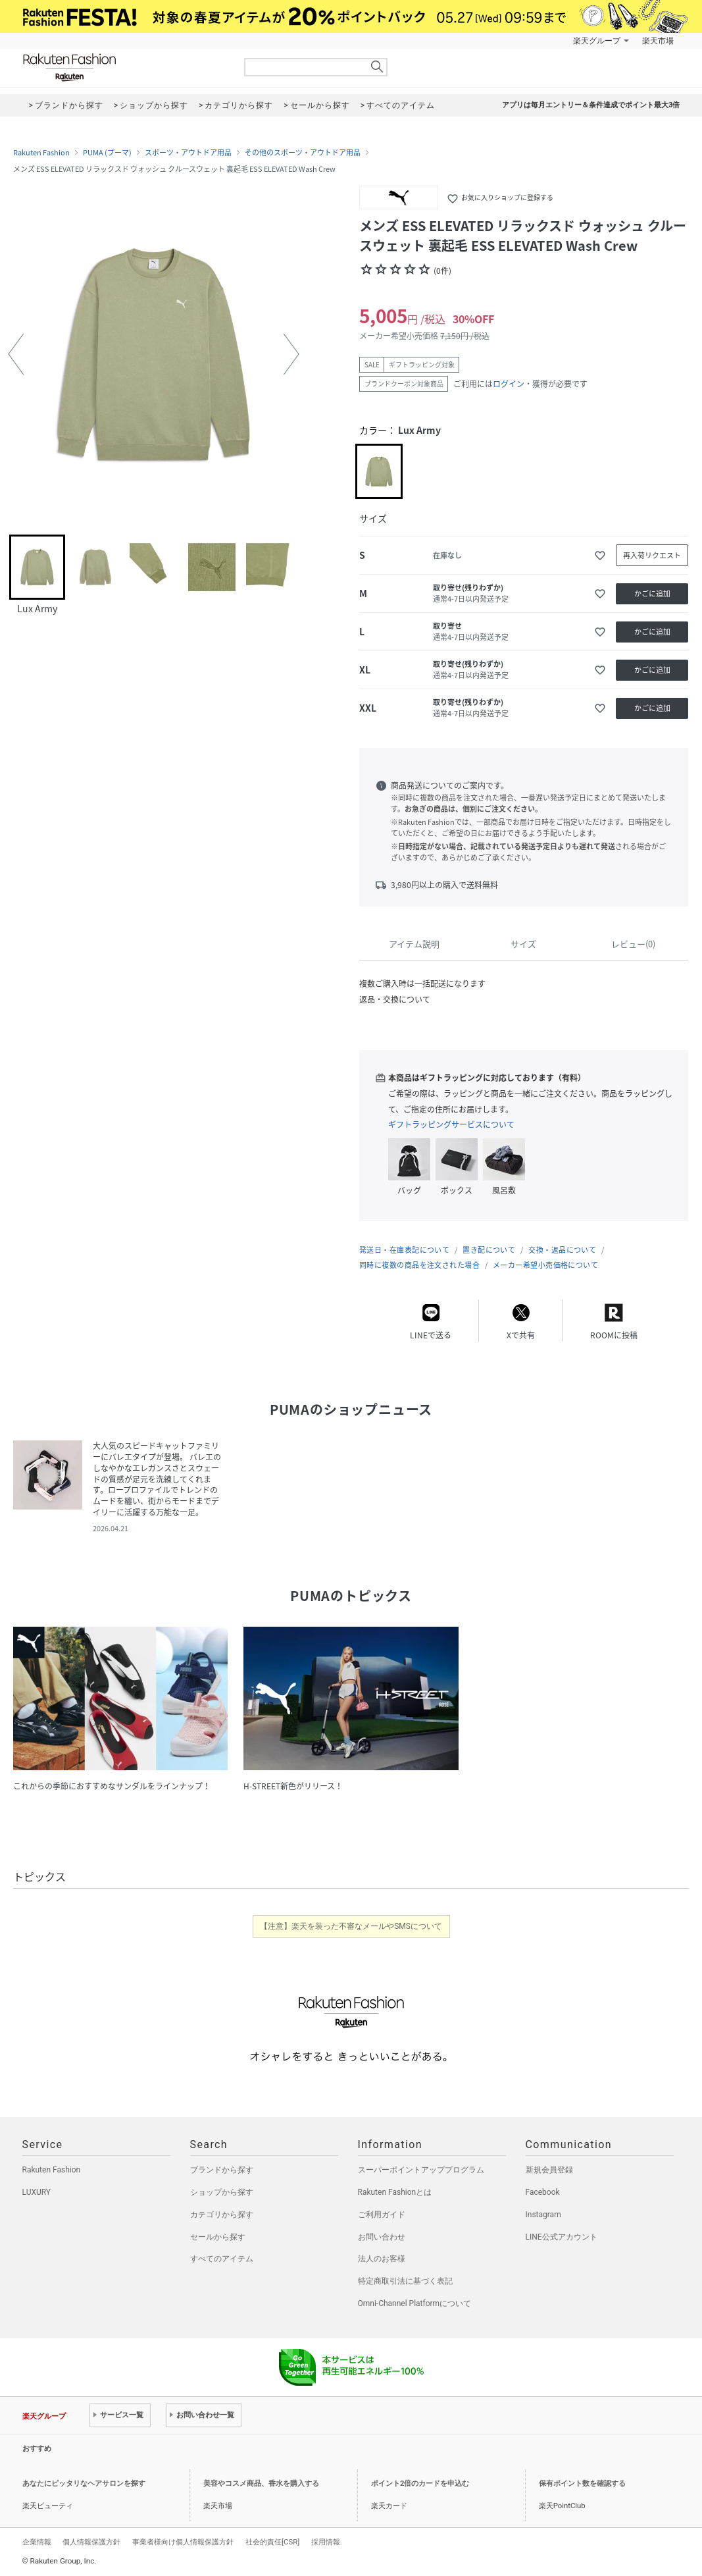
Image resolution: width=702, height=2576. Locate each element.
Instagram (543, 2214)
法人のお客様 (381, 2258)
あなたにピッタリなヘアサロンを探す (83, 2483)
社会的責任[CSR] (272, 2541)
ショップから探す (221, 2192)
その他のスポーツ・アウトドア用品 (303, 152)
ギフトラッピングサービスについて (451, 1124)
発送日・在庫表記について (404, 1249)
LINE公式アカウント (561, 2237)
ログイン (508, 384)
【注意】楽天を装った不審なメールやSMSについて (351, 1926)
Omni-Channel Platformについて (415, 2303)
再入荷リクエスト (652, 555)
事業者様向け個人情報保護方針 (183, 2541)
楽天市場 (658, 40)
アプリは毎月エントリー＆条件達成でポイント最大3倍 (591, 105)
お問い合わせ (381, 2237)
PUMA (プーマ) (107, 152)
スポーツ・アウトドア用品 (188, 152)
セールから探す (217, 2237)
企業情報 (36, 2541)
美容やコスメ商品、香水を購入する (261, 2483)
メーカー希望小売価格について (545, 1265)
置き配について (489, 1249)
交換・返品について (562, 1249)
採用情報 (325, 2541)
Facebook (543, 2192)
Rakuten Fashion (124, 67)
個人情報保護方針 (91, 2541)
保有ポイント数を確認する (582, 2483)
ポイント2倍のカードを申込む (420, 2483)
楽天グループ (596, 40)
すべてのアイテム (221, 2258)
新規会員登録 (549, 2169)
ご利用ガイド (381, 2214)
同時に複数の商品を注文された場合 (419, 1265)
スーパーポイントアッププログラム (421, 2169)
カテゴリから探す (221, 2214)
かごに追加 (652, 593)
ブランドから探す (221, 2169)
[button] (16, 354)
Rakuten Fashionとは (395, 2192)
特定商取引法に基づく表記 (405, 2281)
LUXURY (36, 2192)
